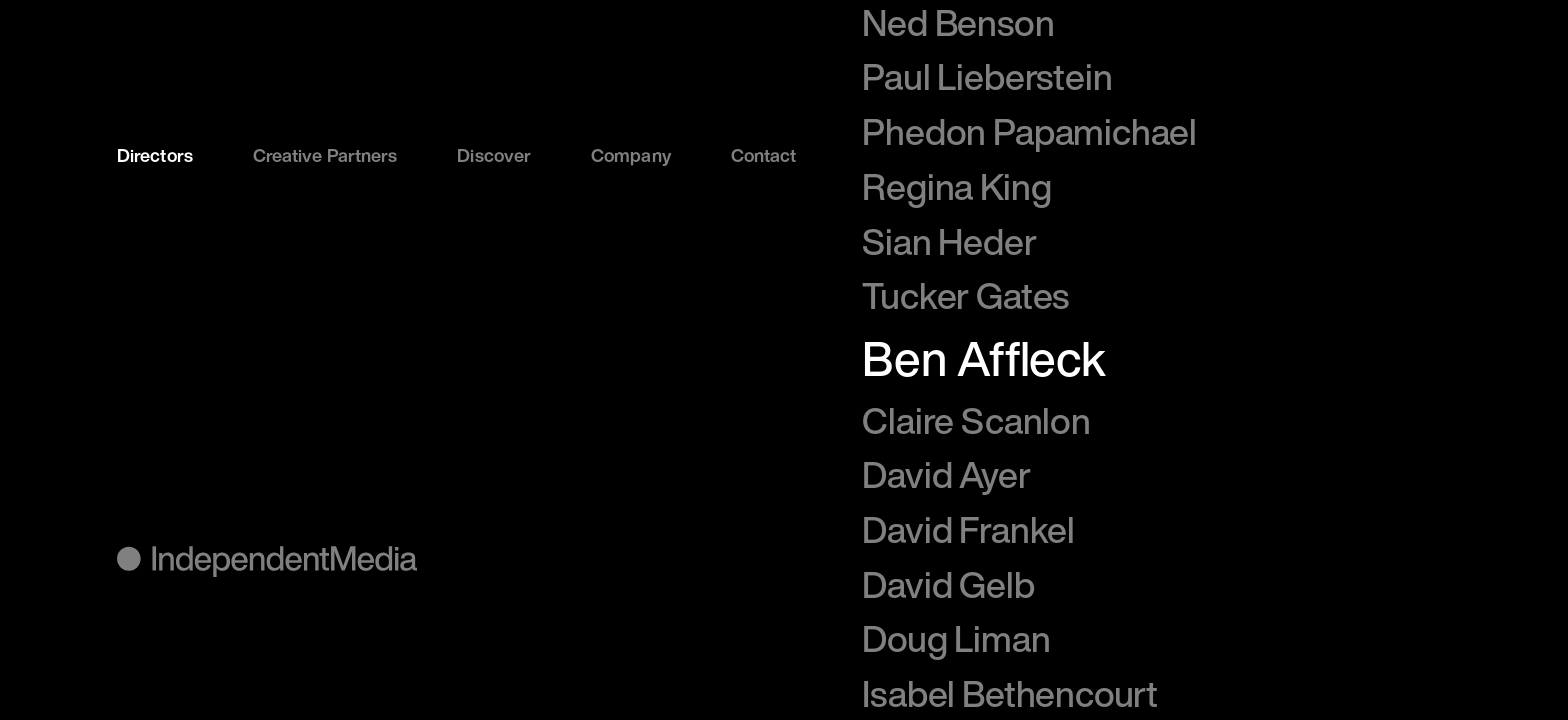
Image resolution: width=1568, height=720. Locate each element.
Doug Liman (956, 638)
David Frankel (968, 529)
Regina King (956, 186)
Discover (494, 155)
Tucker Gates (965, 295)
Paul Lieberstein (987, 76)
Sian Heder (949, 241)
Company (631, 155)
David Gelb (948, 584)
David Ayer (946, 474)
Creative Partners (325, 155)
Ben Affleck (983, 358)
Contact (764, 155)
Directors (155, 155)
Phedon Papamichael (1029, 131)
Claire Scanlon (976, 420)
